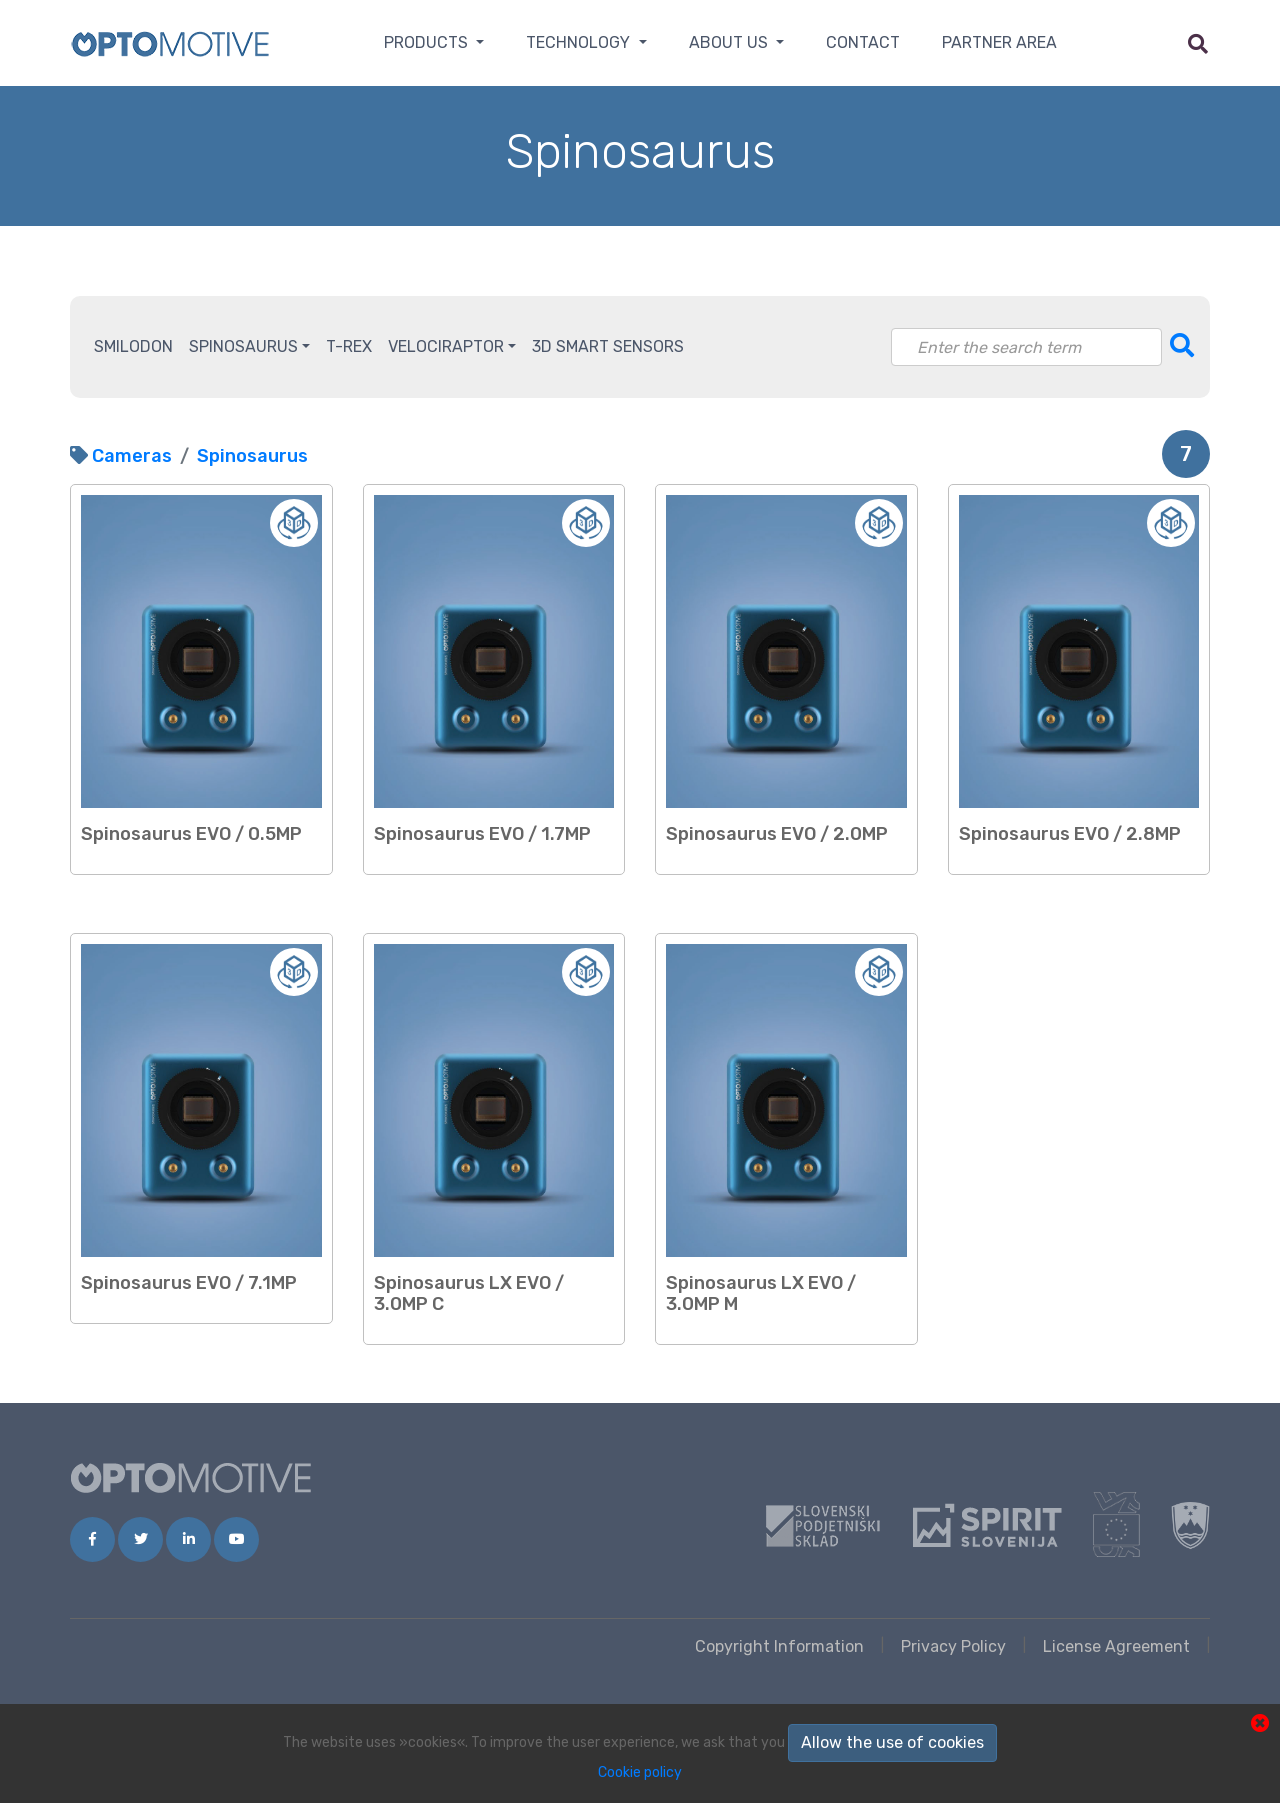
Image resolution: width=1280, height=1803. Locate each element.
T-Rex (349, 346)
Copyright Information (779, 1646)
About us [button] (730, 42)
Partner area (999, 42)
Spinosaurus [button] (243, 346)
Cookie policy (640, 1772)
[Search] (1026, 347)
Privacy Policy (953, 1646)
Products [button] (428, 42)
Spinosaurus (252, 456)
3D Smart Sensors (608, 346)
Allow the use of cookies (892, 1742)
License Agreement (1116, 1646)
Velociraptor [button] (446, 346)
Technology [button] (580, 42)
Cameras (132, 456)
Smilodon (133, 346)
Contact (863, 42)
